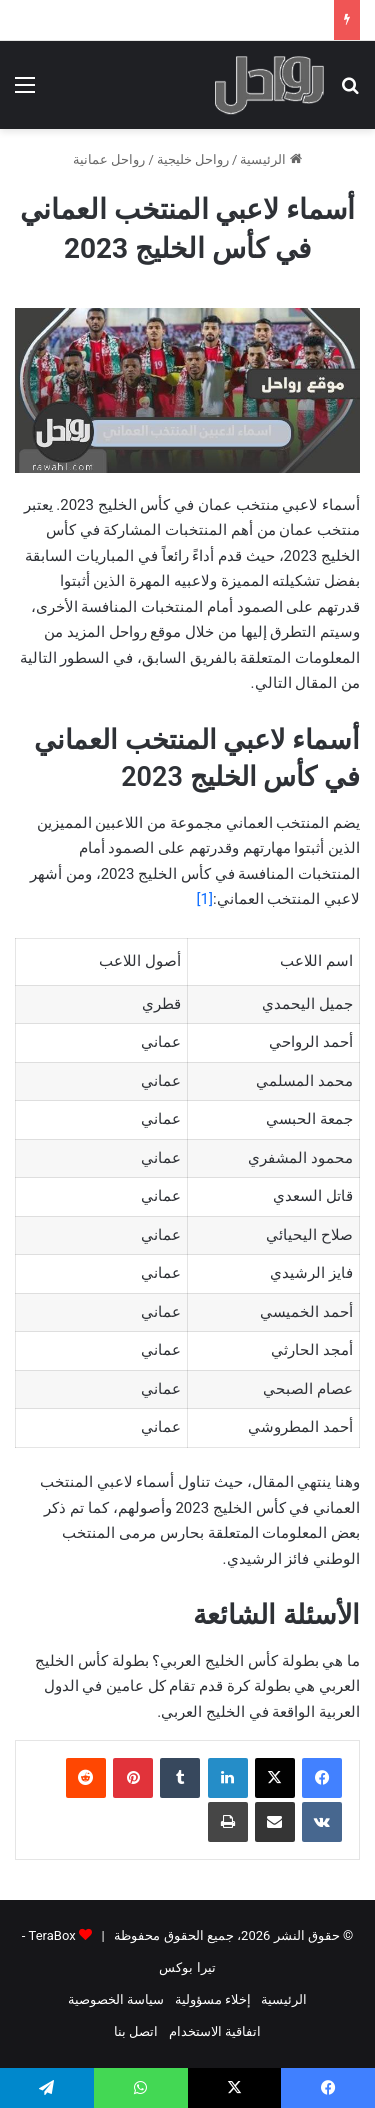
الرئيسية (270, 159)
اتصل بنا (136, 2031)
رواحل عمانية (109, 159)
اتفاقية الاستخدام (215, 2031)
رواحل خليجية (193, 159)
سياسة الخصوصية (116, 1999)
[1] (205, 899)
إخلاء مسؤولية (213, 1999)
